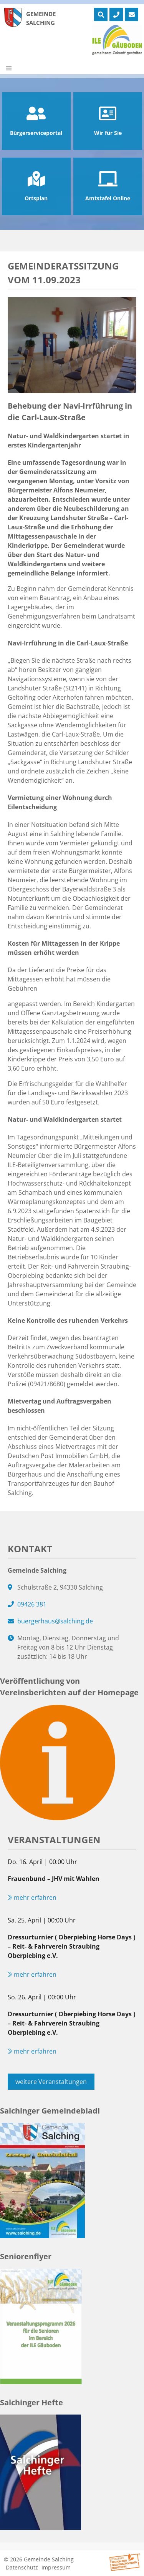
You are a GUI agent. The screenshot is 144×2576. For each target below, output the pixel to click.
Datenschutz (22, 2567)
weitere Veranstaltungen (51, 2081)
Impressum (56, 2567)
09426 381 (31, 1604)
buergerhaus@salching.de (55, 1621)
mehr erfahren (32, 1897)
